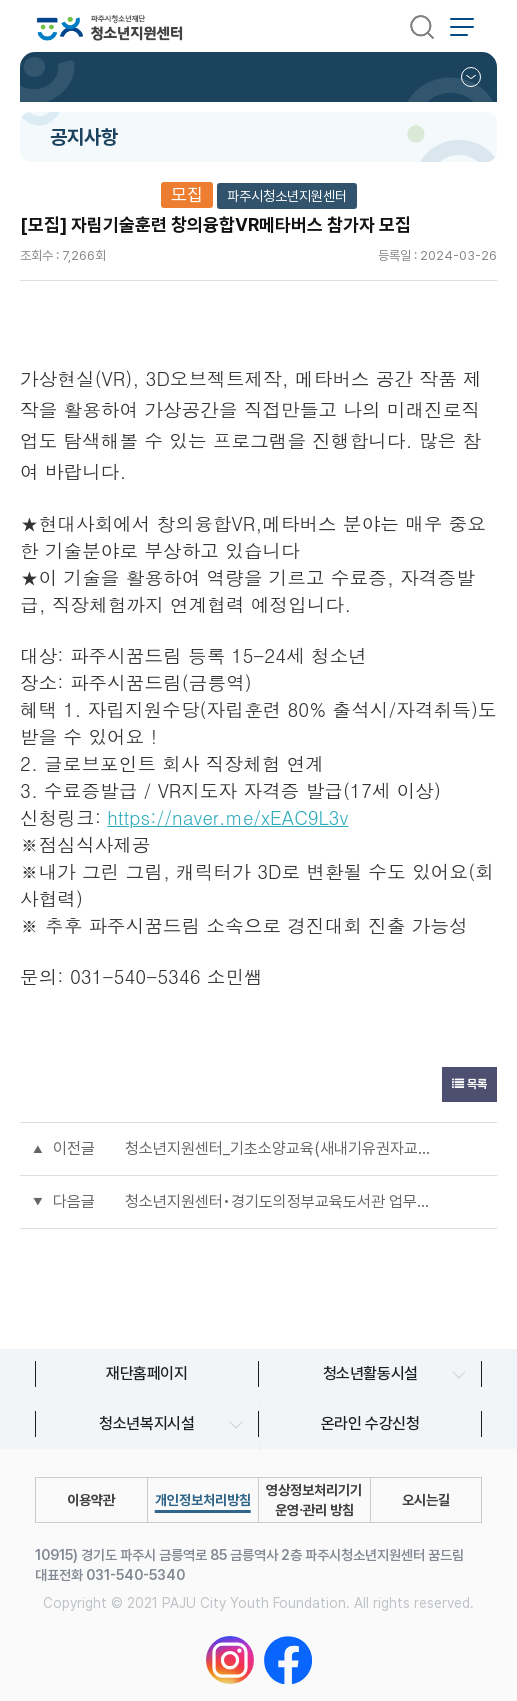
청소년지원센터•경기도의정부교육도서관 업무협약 (278, 1201)
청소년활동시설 (370, 1373)
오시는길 (426, 1500)
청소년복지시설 (146, 1423)
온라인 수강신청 (370, 1423)
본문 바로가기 (0, 0)
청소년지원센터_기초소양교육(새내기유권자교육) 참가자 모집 (278, 1148)
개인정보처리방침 (203, 1500)
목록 (469, 1084)
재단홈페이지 (147, 1373)
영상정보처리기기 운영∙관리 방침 (314, 1500)
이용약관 (91, 1500)
